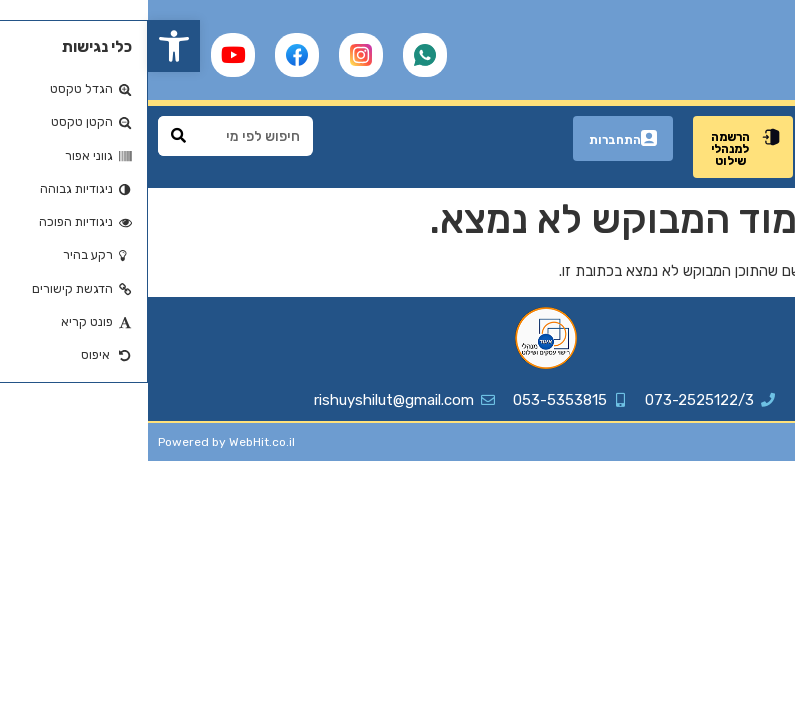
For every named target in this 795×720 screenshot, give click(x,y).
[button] (26, 46)
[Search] (30, 136)
